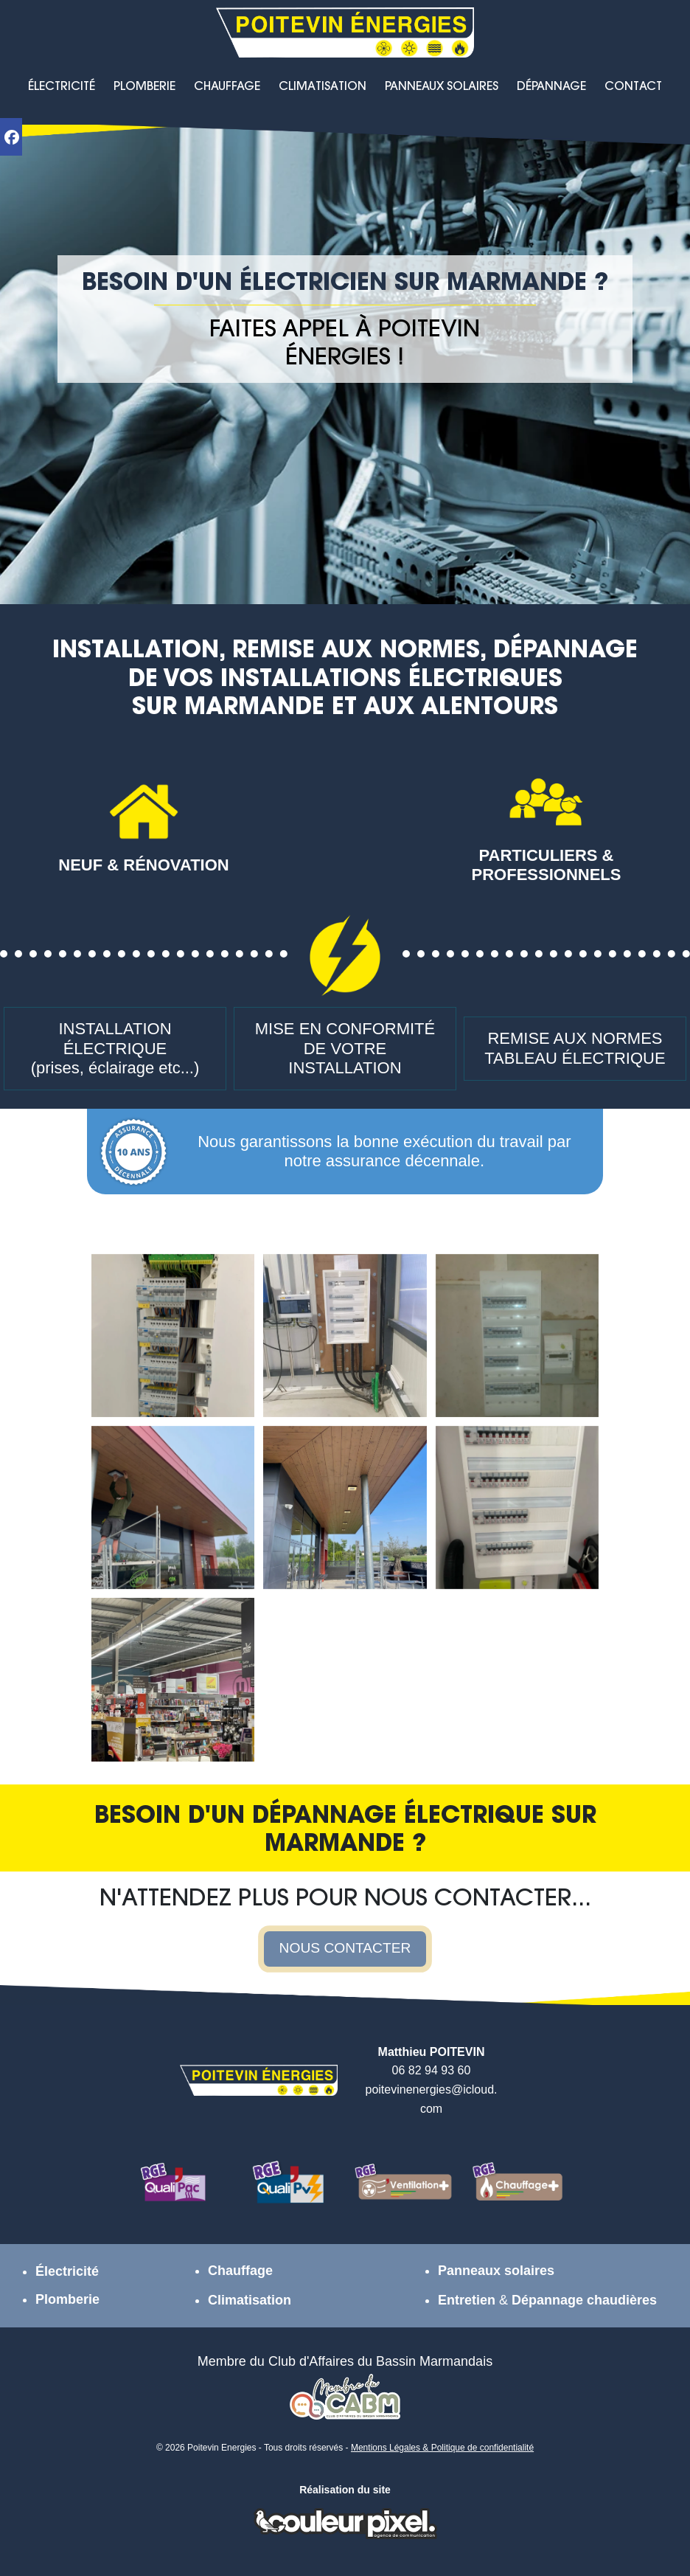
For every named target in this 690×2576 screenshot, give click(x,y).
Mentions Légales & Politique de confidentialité (442, 2447)
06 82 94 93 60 (431, 2070)
